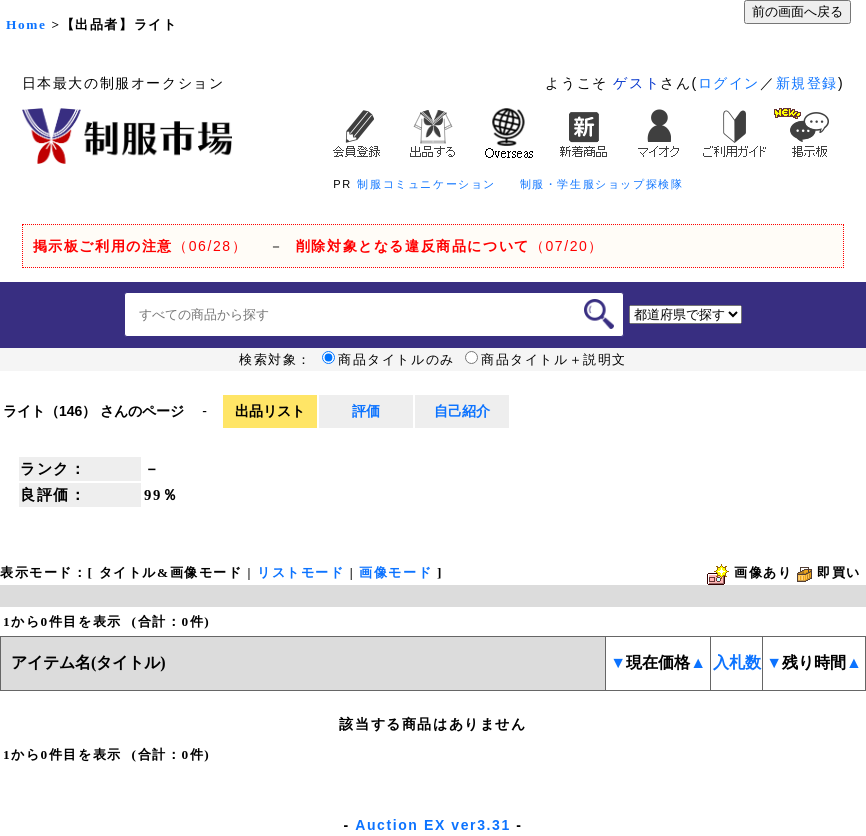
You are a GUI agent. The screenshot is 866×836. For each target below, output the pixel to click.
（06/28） (140, 246)
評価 (366, 411)
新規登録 (807, 83)
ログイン (729, 83)
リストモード (301, 572)
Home (26, 24)
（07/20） (450, 246)
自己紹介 (462, 411)
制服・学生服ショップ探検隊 (602, 184)
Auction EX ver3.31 (433, 825)
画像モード (395, 572)
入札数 (737, 662)
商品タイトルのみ (388, 360)
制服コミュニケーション (426, 184)
